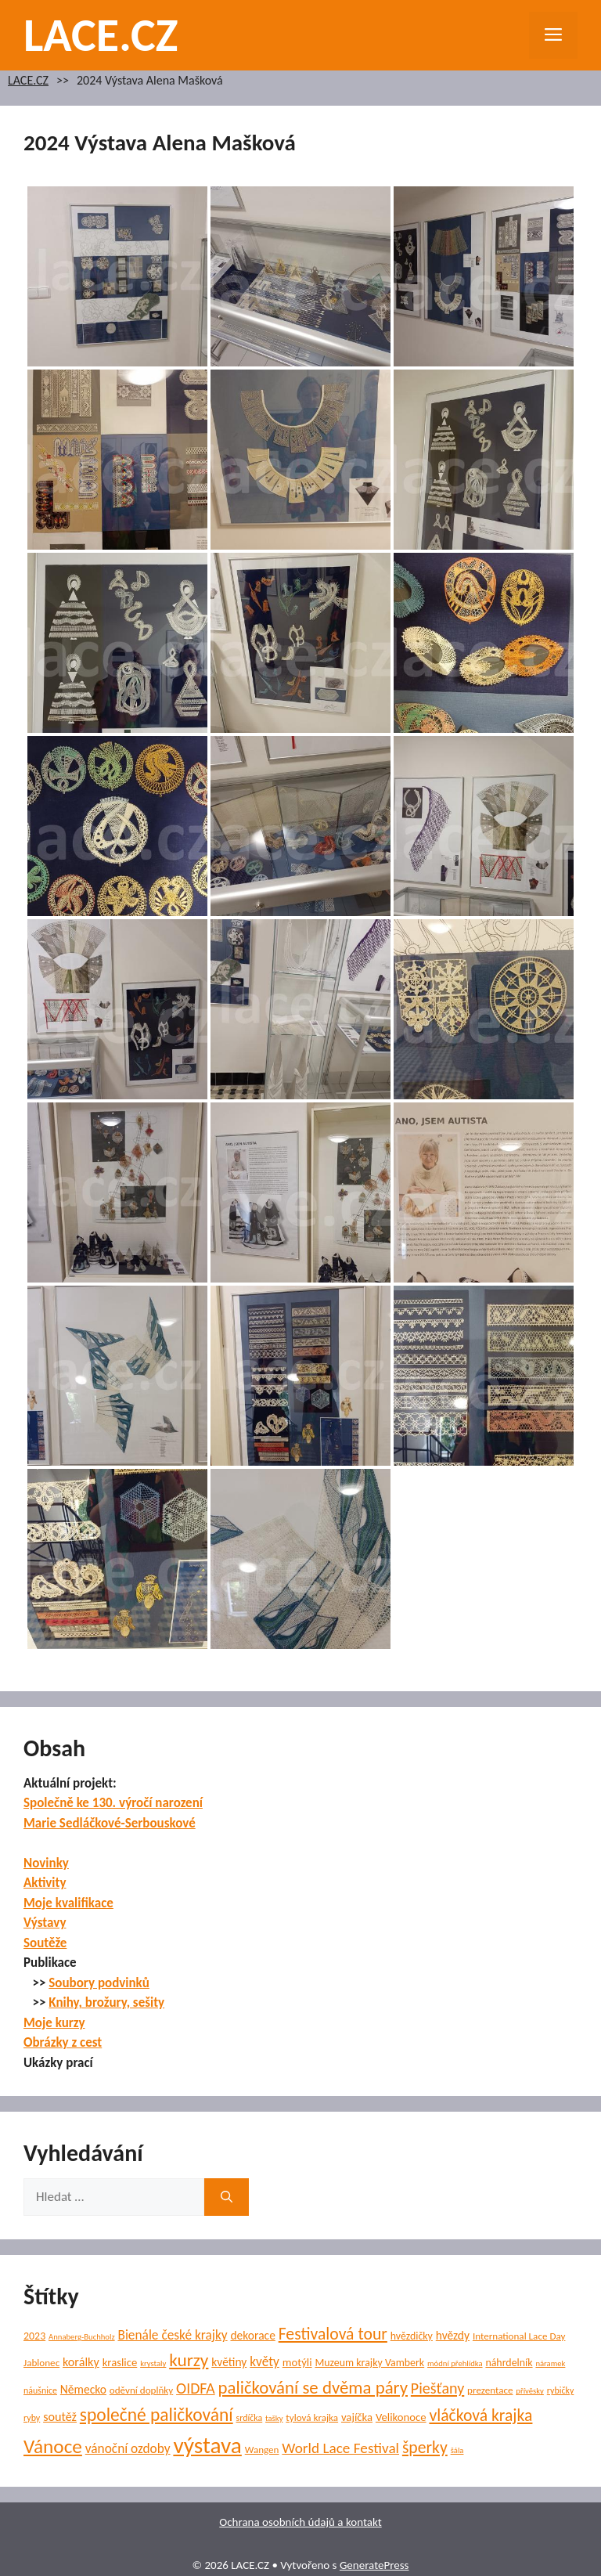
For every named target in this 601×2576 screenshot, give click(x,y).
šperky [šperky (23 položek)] (425, 2447)
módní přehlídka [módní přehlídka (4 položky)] (455, 2363)
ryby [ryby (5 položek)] (31, 2417)
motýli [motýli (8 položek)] (297, 2362)
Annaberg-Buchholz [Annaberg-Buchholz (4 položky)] (82, 2337)
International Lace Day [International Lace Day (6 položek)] (519, 2336)
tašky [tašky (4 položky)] (274, 2418)
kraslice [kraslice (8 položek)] (120, 2362)
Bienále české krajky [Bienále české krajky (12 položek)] (172, 2335)
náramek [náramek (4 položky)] (550, 2363)
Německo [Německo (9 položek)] (83, 2389)
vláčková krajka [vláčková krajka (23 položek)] (480, 2415)
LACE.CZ (100, 34)
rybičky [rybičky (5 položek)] (560, 2390)
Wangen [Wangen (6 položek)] (262, 2450)
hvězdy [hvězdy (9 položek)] (453, 2335)
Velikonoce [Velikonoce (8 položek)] (401, 2417)
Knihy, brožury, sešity (106, 2002)
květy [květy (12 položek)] (264, 2362)
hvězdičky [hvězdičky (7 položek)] (411, 2336)
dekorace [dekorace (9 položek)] (252, 2335)
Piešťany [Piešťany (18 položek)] (437, 2388)
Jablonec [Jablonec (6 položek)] (41, 2363)
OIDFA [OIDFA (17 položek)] (195, 2388)
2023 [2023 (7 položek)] (34, 2336)
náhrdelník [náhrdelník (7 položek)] (508, 2362)
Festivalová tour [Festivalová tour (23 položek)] (333, 2333)
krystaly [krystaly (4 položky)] (153, 2363)
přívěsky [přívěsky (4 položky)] (530, 2391)
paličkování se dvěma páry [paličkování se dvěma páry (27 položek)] (313, 2387)
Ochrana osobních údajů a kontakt (300, 2522)
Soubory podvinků (99, 1983)
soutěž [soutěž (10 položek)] (60, 2416)
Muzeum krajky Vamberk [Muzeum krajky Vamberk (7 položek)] (369, 2362)
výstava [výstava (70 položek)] (207, 2445)
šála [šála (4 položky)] (457, 2450)
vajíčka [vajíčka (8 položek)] (356, 2417)
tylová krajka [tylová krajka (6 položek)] (312, 2418)
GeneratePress (374, 2565)
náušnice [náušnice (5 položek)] (40, 2390)
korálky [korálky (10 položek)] (81, 2361)
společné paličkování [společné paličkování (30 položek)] (156, 2415)
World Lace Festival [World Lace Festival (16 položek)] (340, 2448)
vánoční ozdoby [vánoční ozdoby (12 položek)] (128, 2449)
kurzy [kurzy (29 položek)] (188, 2360)
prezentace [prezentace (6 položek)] (490, 2390)
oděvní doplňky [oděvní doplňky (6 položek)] (141, 2390)
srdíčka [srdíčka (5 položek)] (249, 2417)
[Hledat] (226, 2197)
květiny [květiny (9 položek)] (229, 2361)
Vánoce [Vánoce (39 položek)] (52, 2446)
